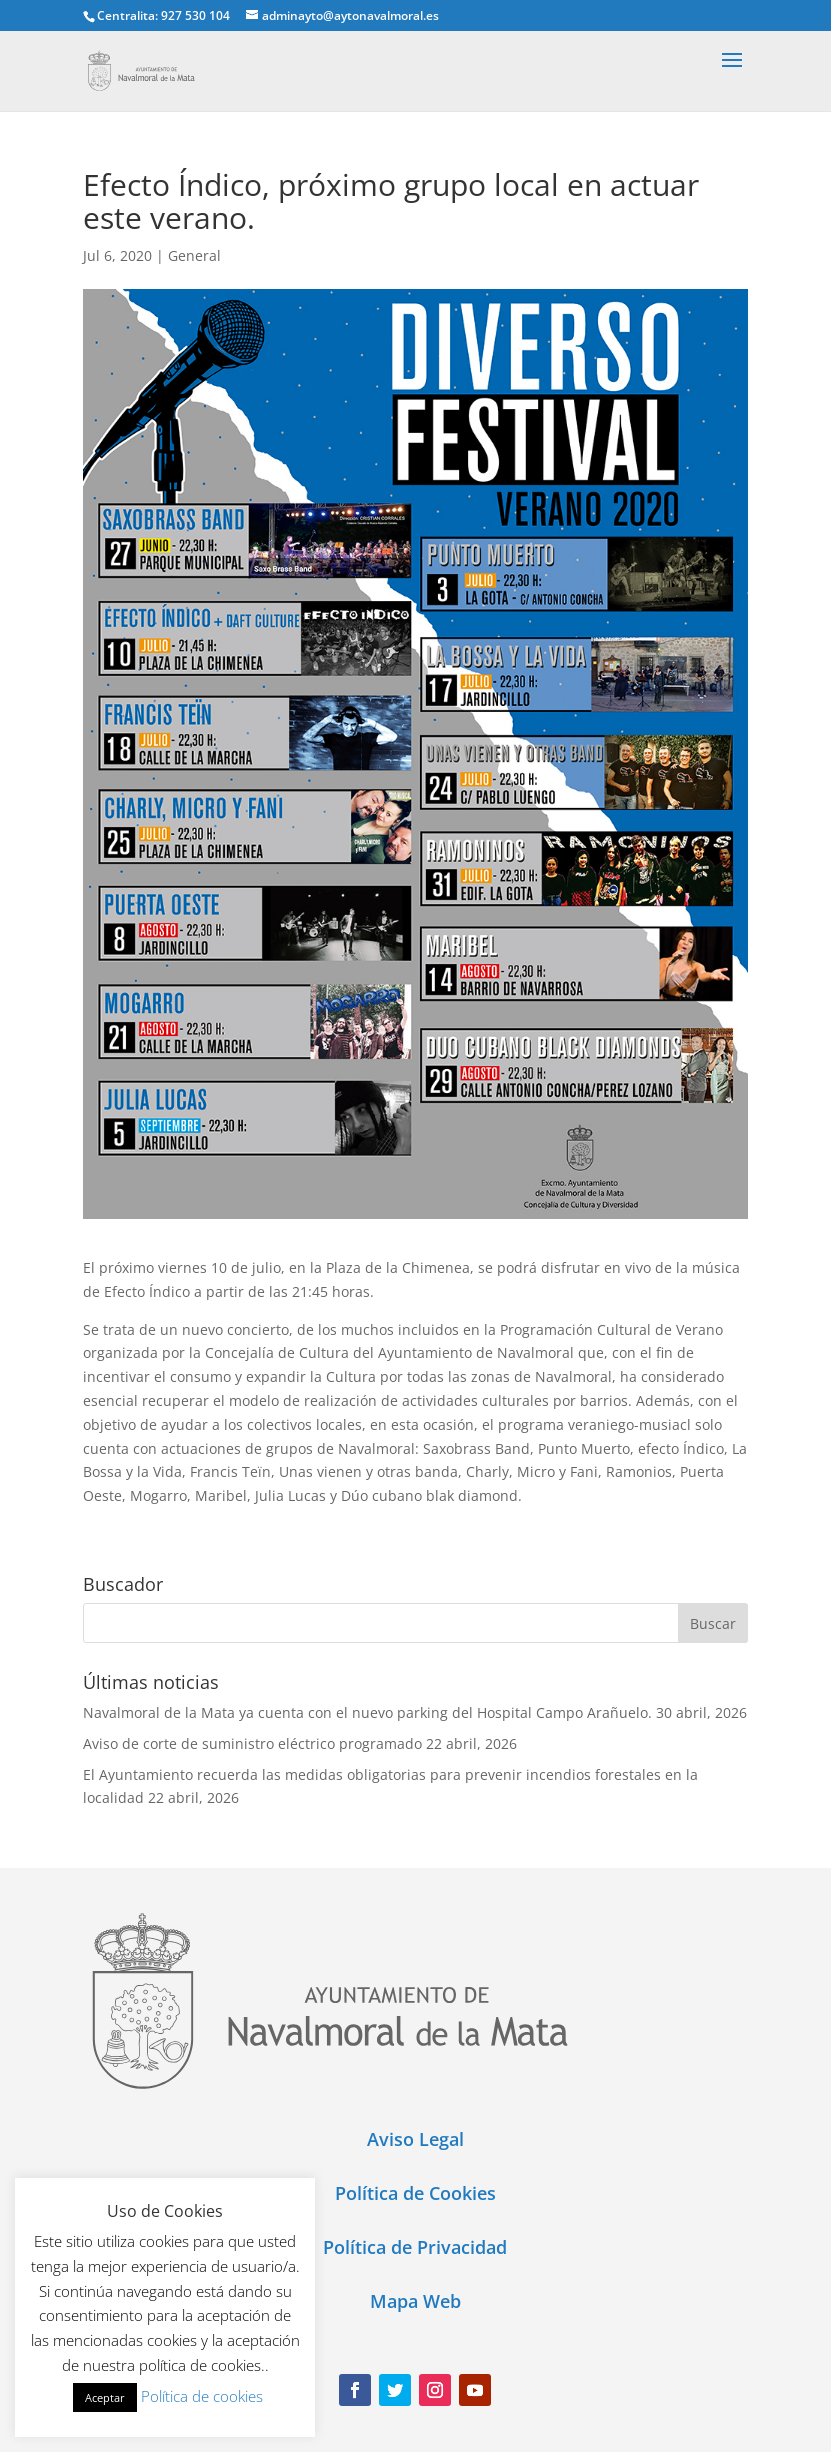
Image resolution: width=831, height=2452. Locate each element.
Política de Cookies (415, 2193)
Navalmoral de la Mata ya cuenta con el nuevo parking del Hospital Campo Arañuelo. (367, 1712)
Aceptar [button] (105, 2397)
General (194, 255)
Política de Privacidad (415, 2247)
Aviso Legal (415, 2139)
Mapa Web (415, 2301)
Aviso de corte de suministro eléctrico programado (252, 1743)
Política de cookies (202, 2396)
